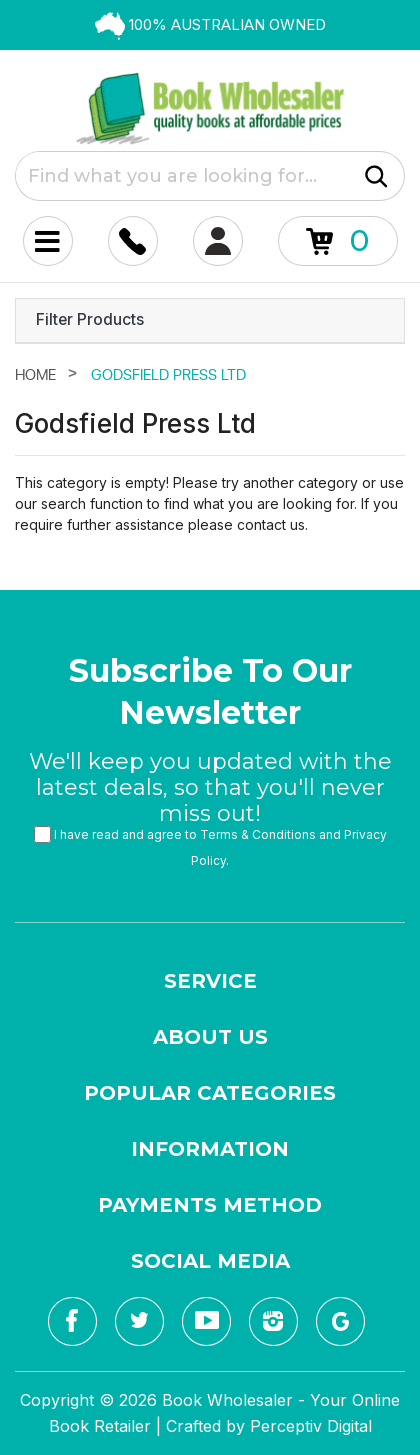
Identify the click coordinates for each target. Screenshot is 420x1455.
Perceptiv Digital (311, 1426)
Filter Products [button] (90, 320)
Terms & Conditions (258, 834)
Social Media (210, 1261)
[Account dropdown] (133, 241)
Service (210, 981)
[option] (210, 25)
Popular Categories (210, 1093)
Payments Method (210, 1205)
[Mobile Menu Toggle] (48, 241)
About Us (210, 1037)
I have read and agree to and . (210, 847)
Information (210, 1149)
